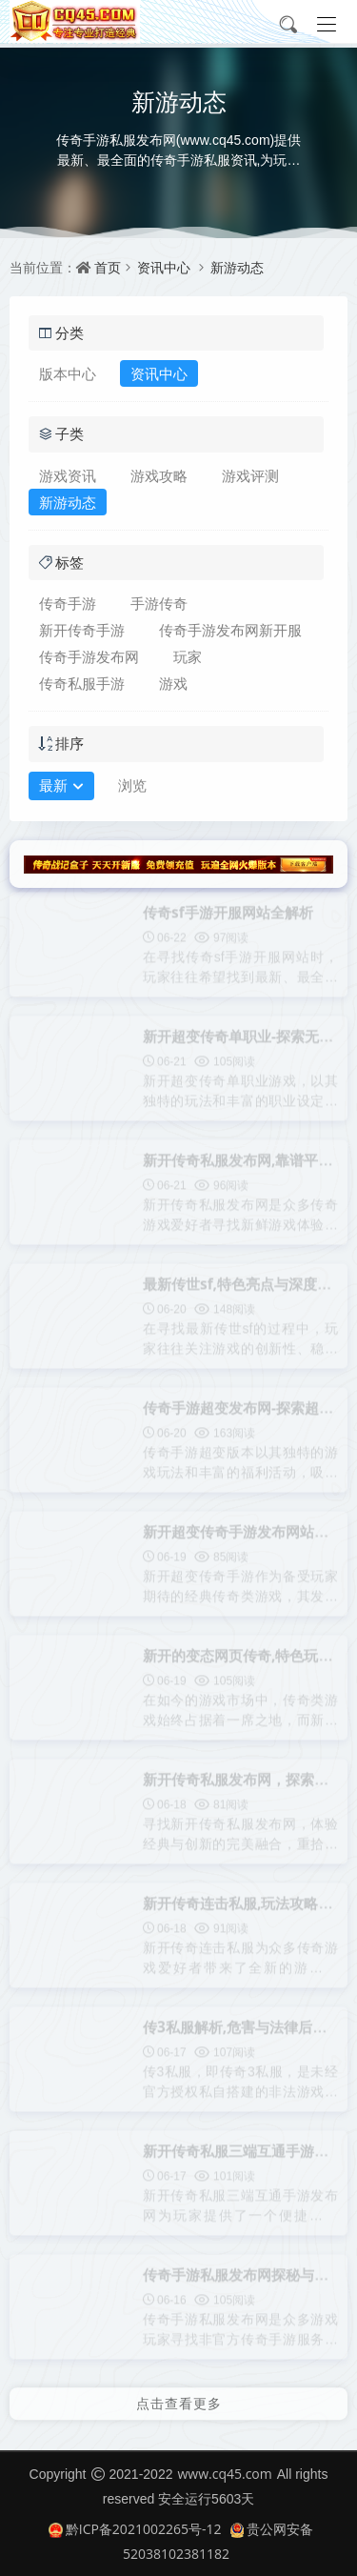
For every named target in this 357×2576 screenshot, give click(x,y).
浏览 (132, 785)
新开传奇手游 (82, 629)
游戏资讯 (67, 475)
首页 (107, 267)
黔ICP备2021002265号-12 (135, 2529)
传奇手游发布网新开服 (230, 629)
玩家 (187, 656)
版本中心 (67, 373)
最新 (61, 787)
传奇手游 (67, 603)
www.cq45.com (224, 2474)
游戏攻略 (159, 475)
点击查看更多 (179, 2398)
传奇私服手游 (82, 683)
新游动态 (237, 267)
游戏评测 (250, 475)
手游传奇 (159, 603)
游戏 (173, 683)
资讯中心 (163, 267)
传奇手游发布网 (89, 656)
